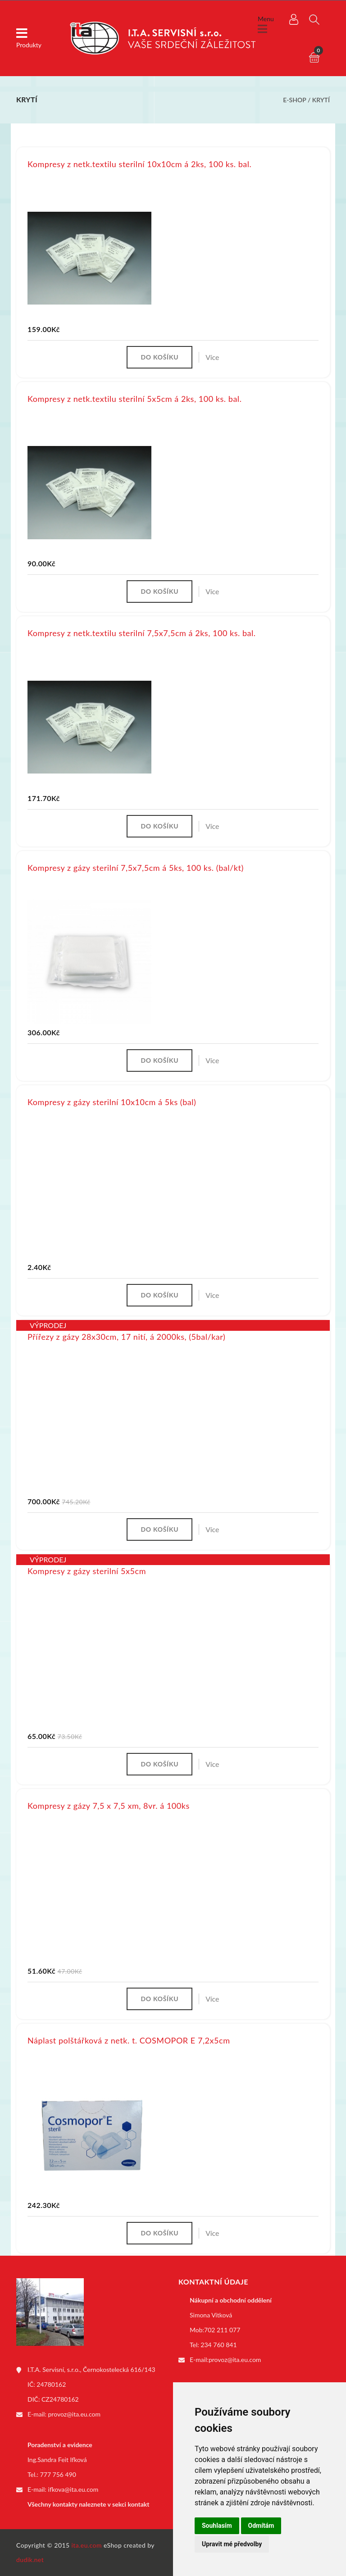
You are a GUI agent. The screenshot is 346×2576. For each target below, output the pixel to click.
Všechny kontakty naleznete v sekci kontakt (88, 2504)
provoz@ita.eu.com (74, 2414)
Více (212, 357)
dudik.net (30, 2559)
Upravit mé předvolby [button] (232, 2544)
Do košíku (159, 357)
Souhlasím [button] (217, 2525)
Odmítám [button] (261, 2525)
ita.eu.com (87, 2545)
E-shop (294, 100)
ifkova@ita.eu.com (73, 2489)
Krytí (321, 100)
